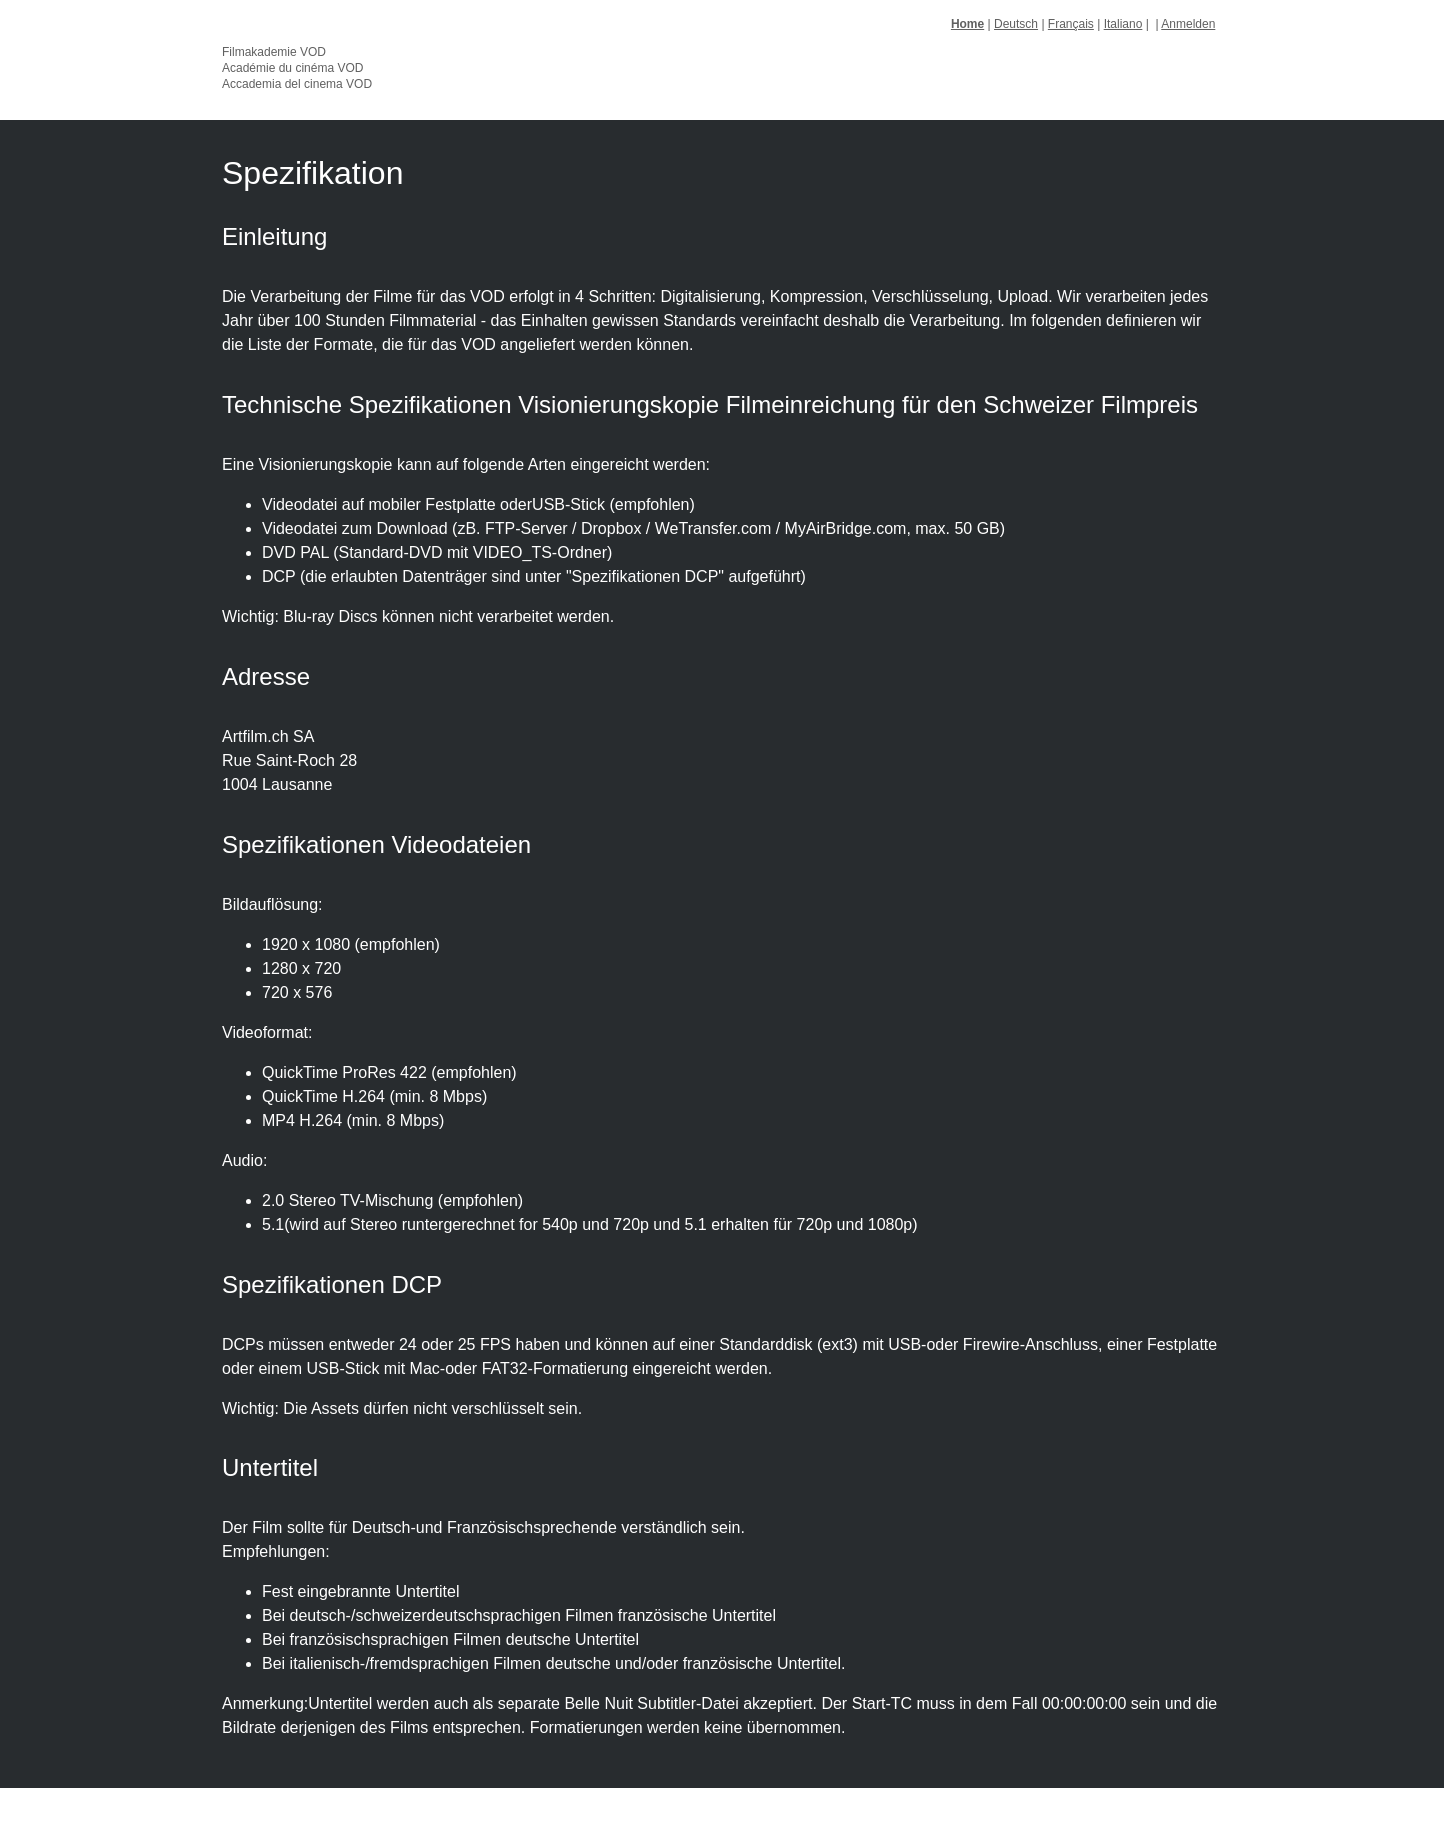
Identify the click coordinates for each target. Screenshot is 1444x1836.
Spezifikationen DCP (332, 1284)
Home (967, 24)
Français (1071, 24)
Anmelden (1188, 24)
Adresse (266, 676)
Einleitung (274, 236)
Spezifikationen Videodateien (376, 844)
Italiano (1123, 24)
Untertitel (270, 1467)
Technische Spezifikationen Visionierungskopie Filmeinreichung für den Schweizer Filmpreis (710, 404)
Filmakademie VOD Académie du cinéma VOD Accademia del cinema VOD (297, 68)
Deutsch (1016, 24)
